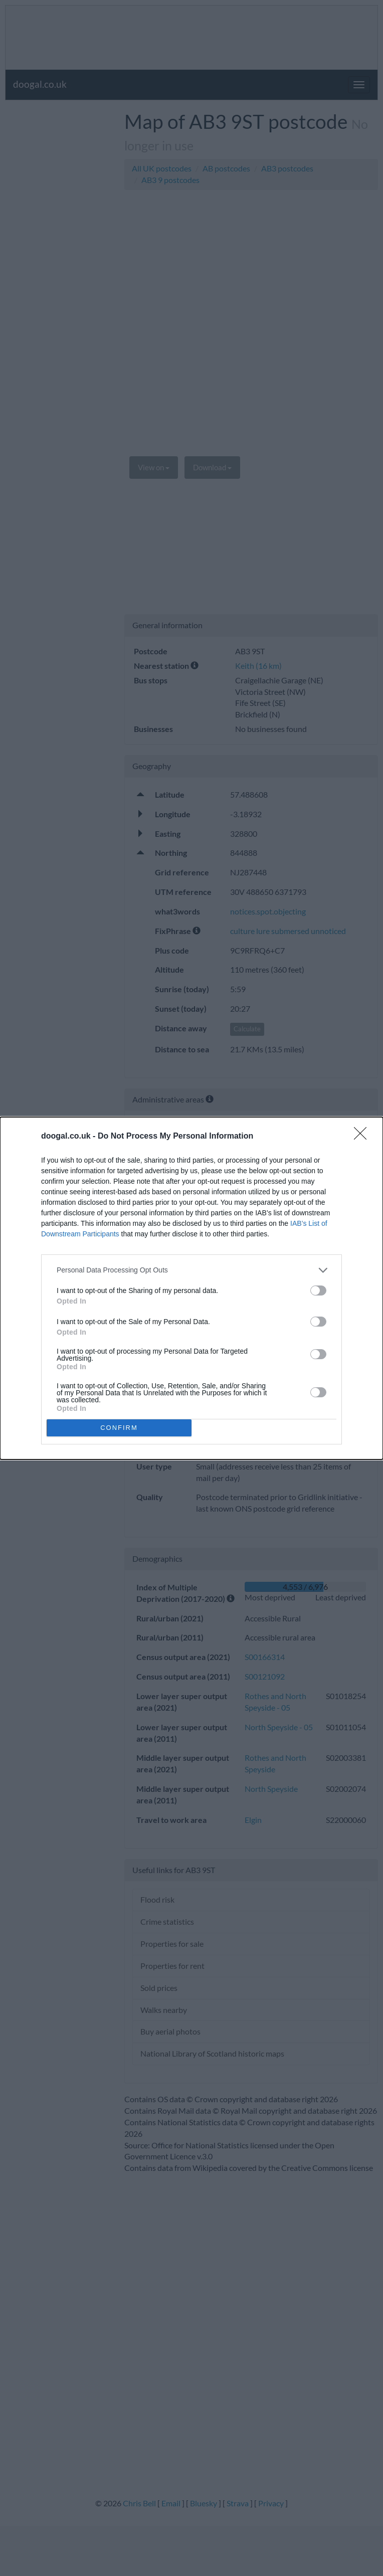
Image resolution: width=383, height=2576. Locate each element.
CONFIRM (119, 1427)
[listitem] (191, 1270)
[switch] (318, 1290)
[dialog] (191, 1288)
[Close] (363, 1136)
